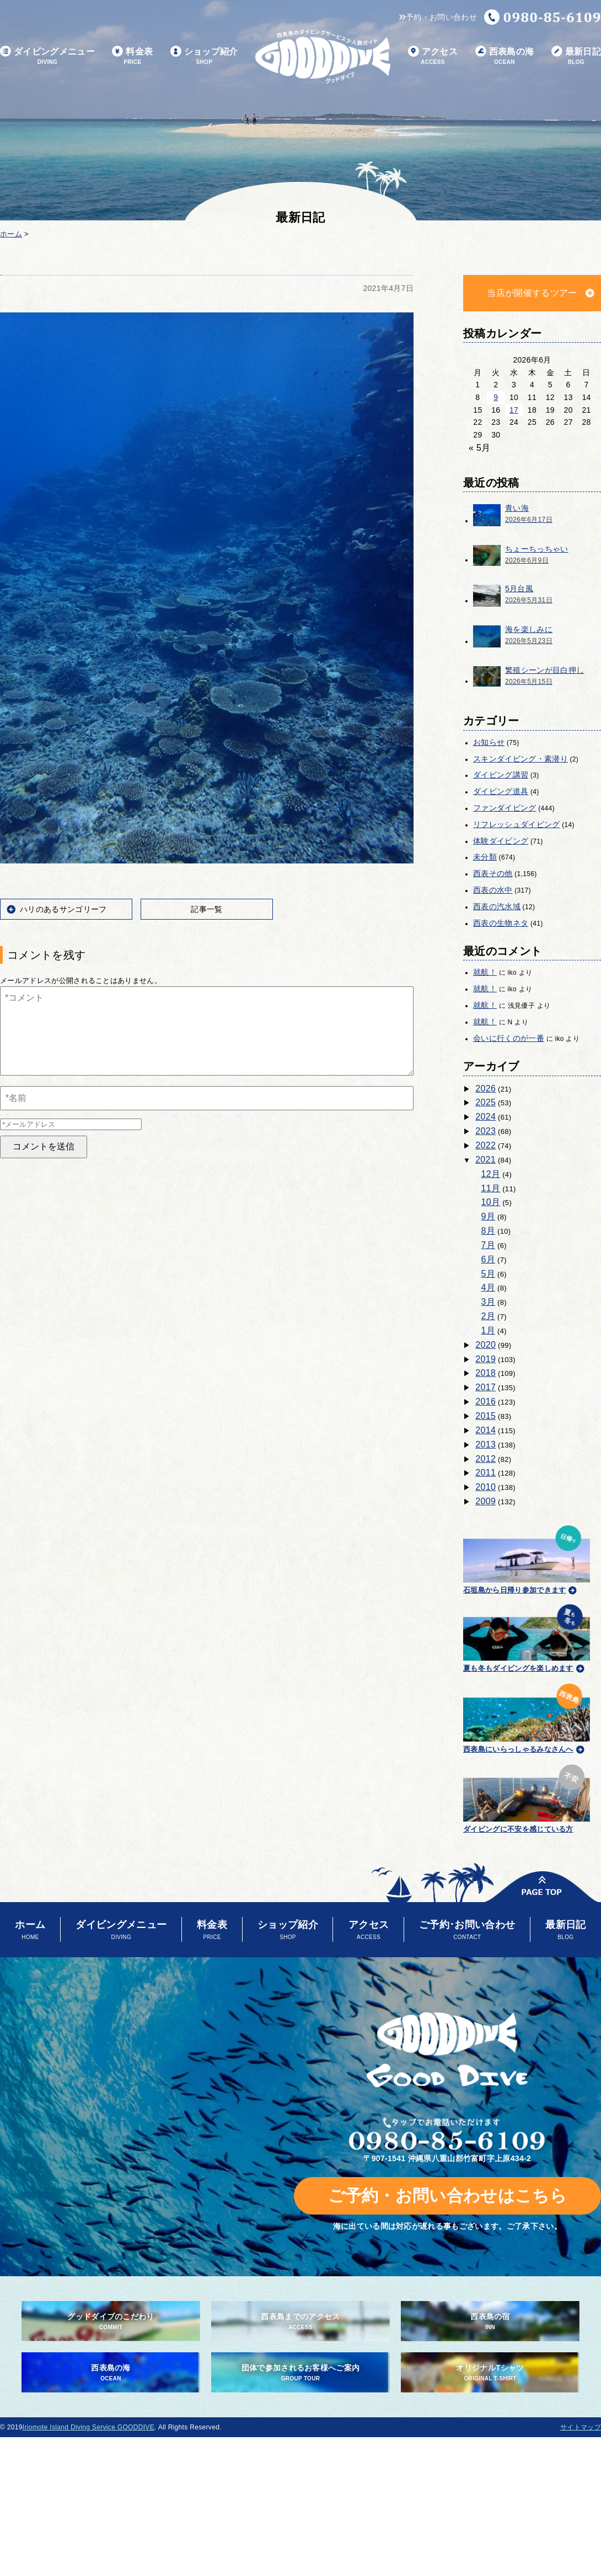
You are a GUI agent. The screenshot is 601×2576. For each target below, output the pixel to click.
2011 (485, 1472)
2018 (485, 1373)
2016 (485, 1401)
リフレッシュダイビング (516, 824)
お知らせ (489, 742)
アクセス (433, 56)
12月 (491, 1174)
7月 (488, 1245)
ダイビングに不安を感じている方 (526, 1797)
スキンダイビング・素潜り (520, 758)
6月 (488, 1259)
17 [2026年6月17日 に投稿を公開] (513, 410)
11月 (491, 1188)
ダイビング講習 (500, 774)
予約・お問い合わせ (438, 17)
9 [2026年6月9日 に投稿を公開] (495, 397)
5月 (488, 1273)
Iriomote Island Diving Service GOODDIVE (88, 2427)
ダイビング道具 (500, 791)
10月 (491, 1202)
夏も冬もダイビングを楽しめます (526, 1637)
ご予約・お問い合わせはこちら (447, 2195)
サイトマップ (580, 2427)
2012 (485, 1458)
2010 (485, 1487)
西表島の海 (504, 56)
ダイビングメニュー (47, 56)
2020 (485, 1344)
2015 (485, 1416)
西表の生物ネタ (500, 923)
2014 (485, 1430)
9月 (488, 1216)
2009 (485, 1501)
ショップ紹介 (204, 56)
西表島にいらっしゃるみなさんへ (526, 1716)
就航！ (485, 972)
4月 (488, 1287)
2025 (485, 1102)
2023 (485, 1131)
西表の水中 (493, 889)
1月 (488, 1330)
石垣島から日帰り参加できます (526, 1558)
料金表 (132, 56)
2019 (485, 1359)
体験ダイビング (500, 840)
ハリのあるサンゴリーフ (63, 909)
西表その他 (493, 873)
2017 (485, 1387)
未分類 (485, 856)
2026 (485, 1088)
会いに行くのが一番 (508, 1038)
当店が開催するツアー (532, 293)
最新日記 (576, 56)
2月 (488, 1316)
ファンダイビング (504, 807)
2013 (485, 1444)
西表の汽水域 (496, 906)
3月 (488, 1301)
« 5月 (480, 447)
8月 (488, 1230)
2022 (485, 1145)
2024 (485, 1116)
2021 (485, 1159)
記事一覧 (206, 909)
